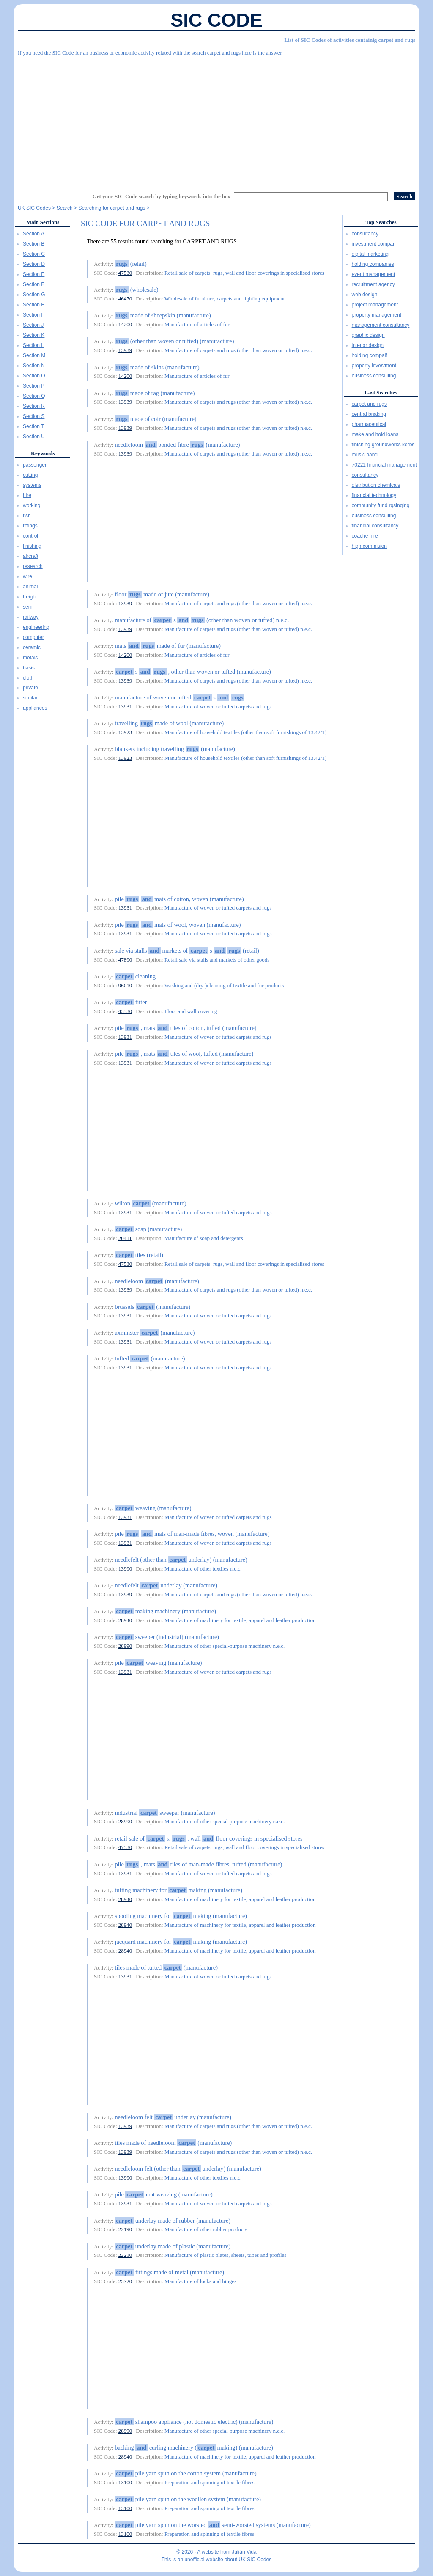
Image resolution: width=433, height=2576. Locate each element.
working (31, 505)
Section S (33, 416)
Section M (34, 355)
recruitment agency (373, 284)
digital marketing (370, 254)
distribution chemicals (376, 485)
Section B (33, 244)
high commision (369, 546)
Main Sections (42, 222)
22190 (125, 2229)
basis (29, 668)
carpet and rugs (369, 404)
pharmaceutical (369, 424)
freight (30, 597)
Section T (33, 426)
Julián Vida (244, 2552)
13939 (125, 350)
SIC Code (216, 20)
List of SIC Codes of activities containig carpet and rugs (350, 40)
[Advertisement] (216, 120)
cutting (30, 475)
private (30, 688)
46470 (125, 298)
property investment (374, 366)
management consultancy (381, 325)
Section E (33, 274)
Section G (34, 295)
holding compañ (370, 355)
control (30, 536)
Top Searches (380, 222)
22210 (125, 2255)
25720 (125, 2281)
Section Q (34, 396)
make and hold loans (375, 434)
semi (28, 607)
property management (376, 315)
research (33, 566)
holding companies (373, 264)
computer (33, 637)
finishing (32, 546)
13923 (125, 732)
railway (30, 617)
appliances (35, 708)
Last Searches (380, 392)
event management (373, 274)
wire (27, 576)
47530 (125, 273)
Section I (33, 315)
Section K (33, 335)
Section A (33, 234)
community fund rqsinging (381, 505)
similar (30, 698)
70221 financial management (384, 465)
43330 (125, 1011)
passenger (35, 465)
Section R (34, 406)
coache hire (365, 536)
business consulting (374, 376)
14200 (125, 324)
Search (65, 208)
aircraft (30, 556)
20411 (125, 1238)
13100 (125, 2482)
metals (30, 658)
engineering (36, 627)
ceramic (32, 647)
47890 (125, 959)
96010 (125, 985)
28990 (125, 1646)
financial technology (374, 495)
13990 (125, 1568)
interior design (368, 345)
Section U (34, 437)
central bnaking (369, 414)
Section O (34, 376)
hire (27, 495)
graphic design (368, 335)
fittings (30, 526)
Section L (33, 345)
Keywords (43, 453)
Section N (34, 366)
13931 (125, 706)
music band (365, 455)
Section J (33, 325)
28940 (125, 1620)
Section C (34, 254)
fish (27, 516)
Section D (34, 264)
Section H (34, 305)
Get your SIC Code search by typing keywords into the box (162, 196)
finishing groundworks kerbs (383, 445)
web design (365, 295)
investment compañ (374, 244)
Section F (33, 284)
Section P (33, 386)
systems (32, 485)
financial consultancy (375, 526)
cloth (28, 678)
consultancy (365, 234)
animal (30, 587)
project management (375, 305)
